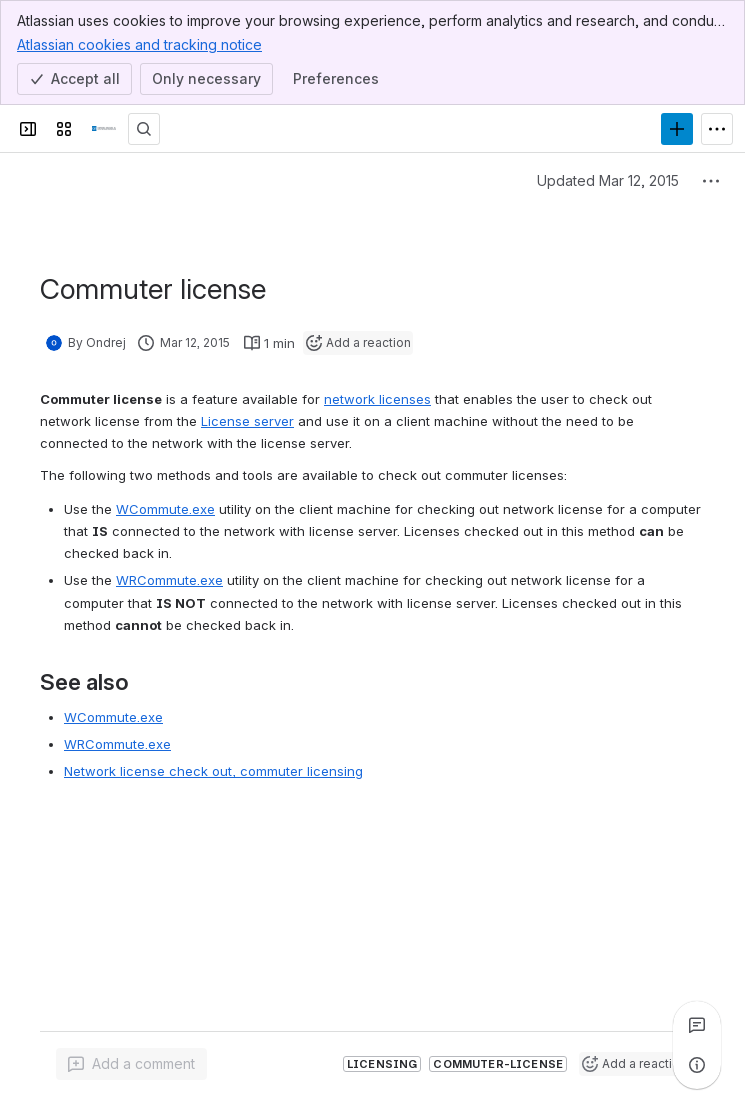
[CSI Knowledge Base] (104, 129)
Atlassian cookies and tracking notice (139, 44)
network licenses (377, 399)
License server (247, 421)
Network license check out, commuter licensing (213, 771)
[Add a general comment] (131, 1064)
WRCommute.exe (169, 580)
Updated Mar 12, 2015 (608, 180)
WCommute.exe (165, 509)
